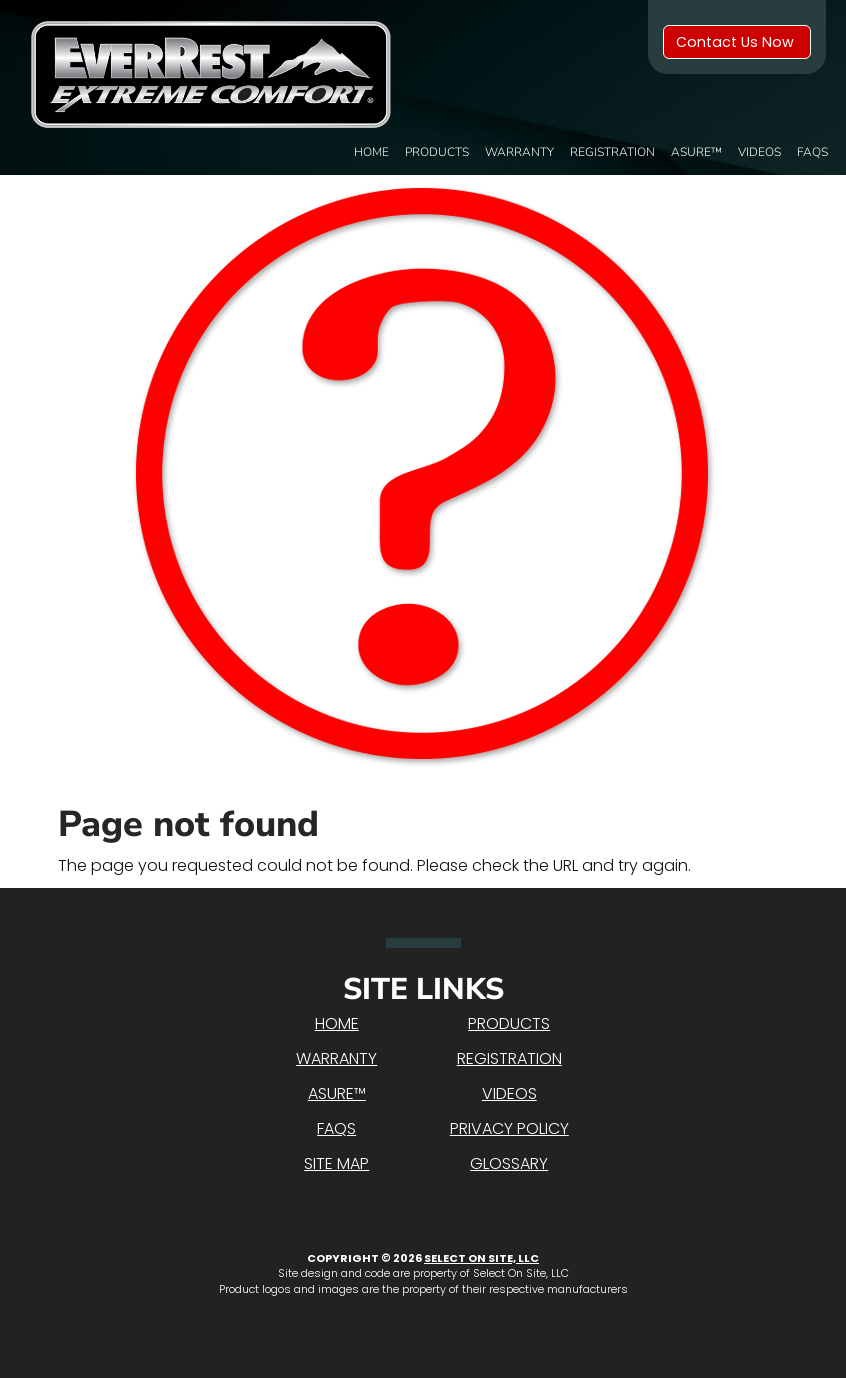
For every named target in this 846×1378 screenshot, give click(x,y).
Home (371, 152)
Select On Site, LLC (481, 1258)
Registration (612, 152)
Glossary (509, 1163)
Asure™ (696, 152)
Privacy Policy (509, 1128)
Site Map (336, 1163)
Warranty (519, 152)
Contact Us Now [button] (737, 42)
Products (437, 152)
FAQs (812, 152)
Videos (759, 152)
